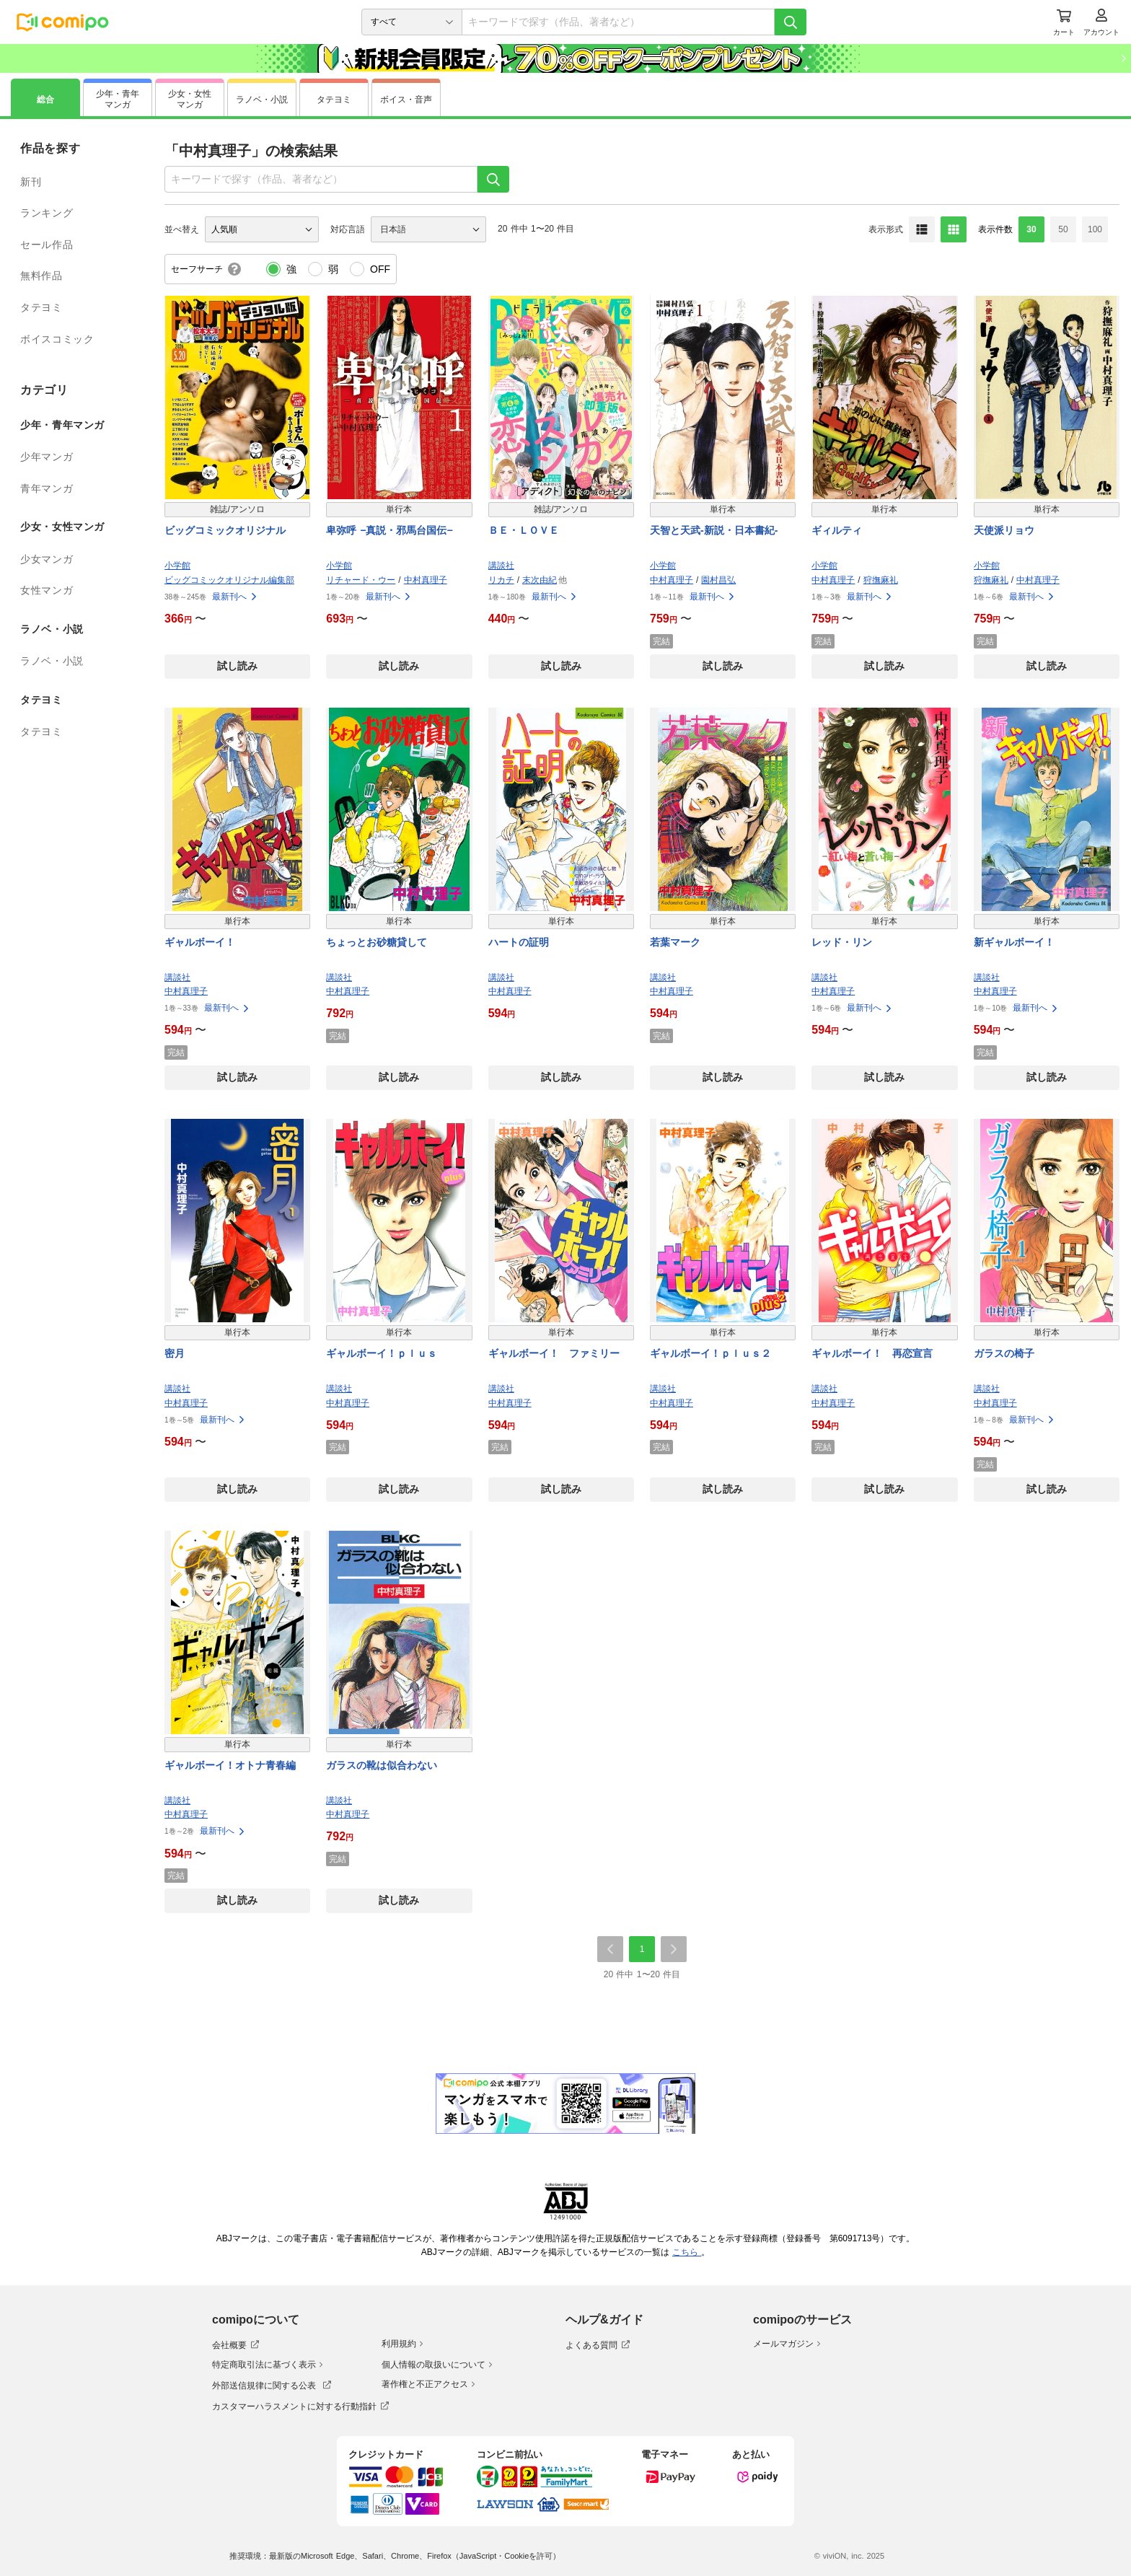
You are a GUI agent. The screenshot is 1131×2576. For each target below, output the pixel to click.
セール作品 (46, 244)
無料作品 (41, 275)
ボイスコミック (57, 339)
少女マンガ (46, 559)
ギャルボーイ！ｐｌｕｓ (381, 1353)
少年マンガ (46, 456)
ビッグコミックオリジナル (225, 530)
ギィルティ (836, 530)
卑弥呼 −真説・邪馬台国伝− (389, 530)
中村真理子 (425, 580)
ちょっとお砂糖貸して (376, 942)
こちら (686, 2252)
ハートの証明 (518, 942)
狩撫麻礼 (880, 580)
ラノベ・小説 (52, 661)
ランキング (46, 213)
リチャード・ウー (360, 580)
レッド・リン (841, 942)
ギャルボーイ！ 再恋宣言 (872, 1353)
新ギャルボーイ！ (1014, 942)
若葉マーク (675, 942)
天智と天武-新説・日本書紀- (714, 530)
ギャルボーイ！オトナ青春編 (230, 1765)
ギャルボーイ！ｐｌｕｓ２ (710, 1353)
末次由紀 (539, 580)
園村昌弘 (718, 580)
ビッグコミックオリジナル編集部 (229, 580)
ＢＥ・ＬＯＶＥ (523, 530)
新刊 (30, 182)
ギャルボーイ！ (199, 942)
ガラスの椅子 (1004, 1353)
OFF (380, 269)
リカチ (501, 580)
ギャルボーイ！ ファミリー (554, 1353)
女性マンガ (46, 590)
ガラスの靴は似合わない (381, 1765)
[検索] (790, 22)
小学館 (177, 566)
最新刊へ (235, 597)
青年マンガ (46, 488)
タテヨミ (41, 307)
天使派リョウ (1004, 530)
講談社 (501, 566)
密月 (174, 1353)
